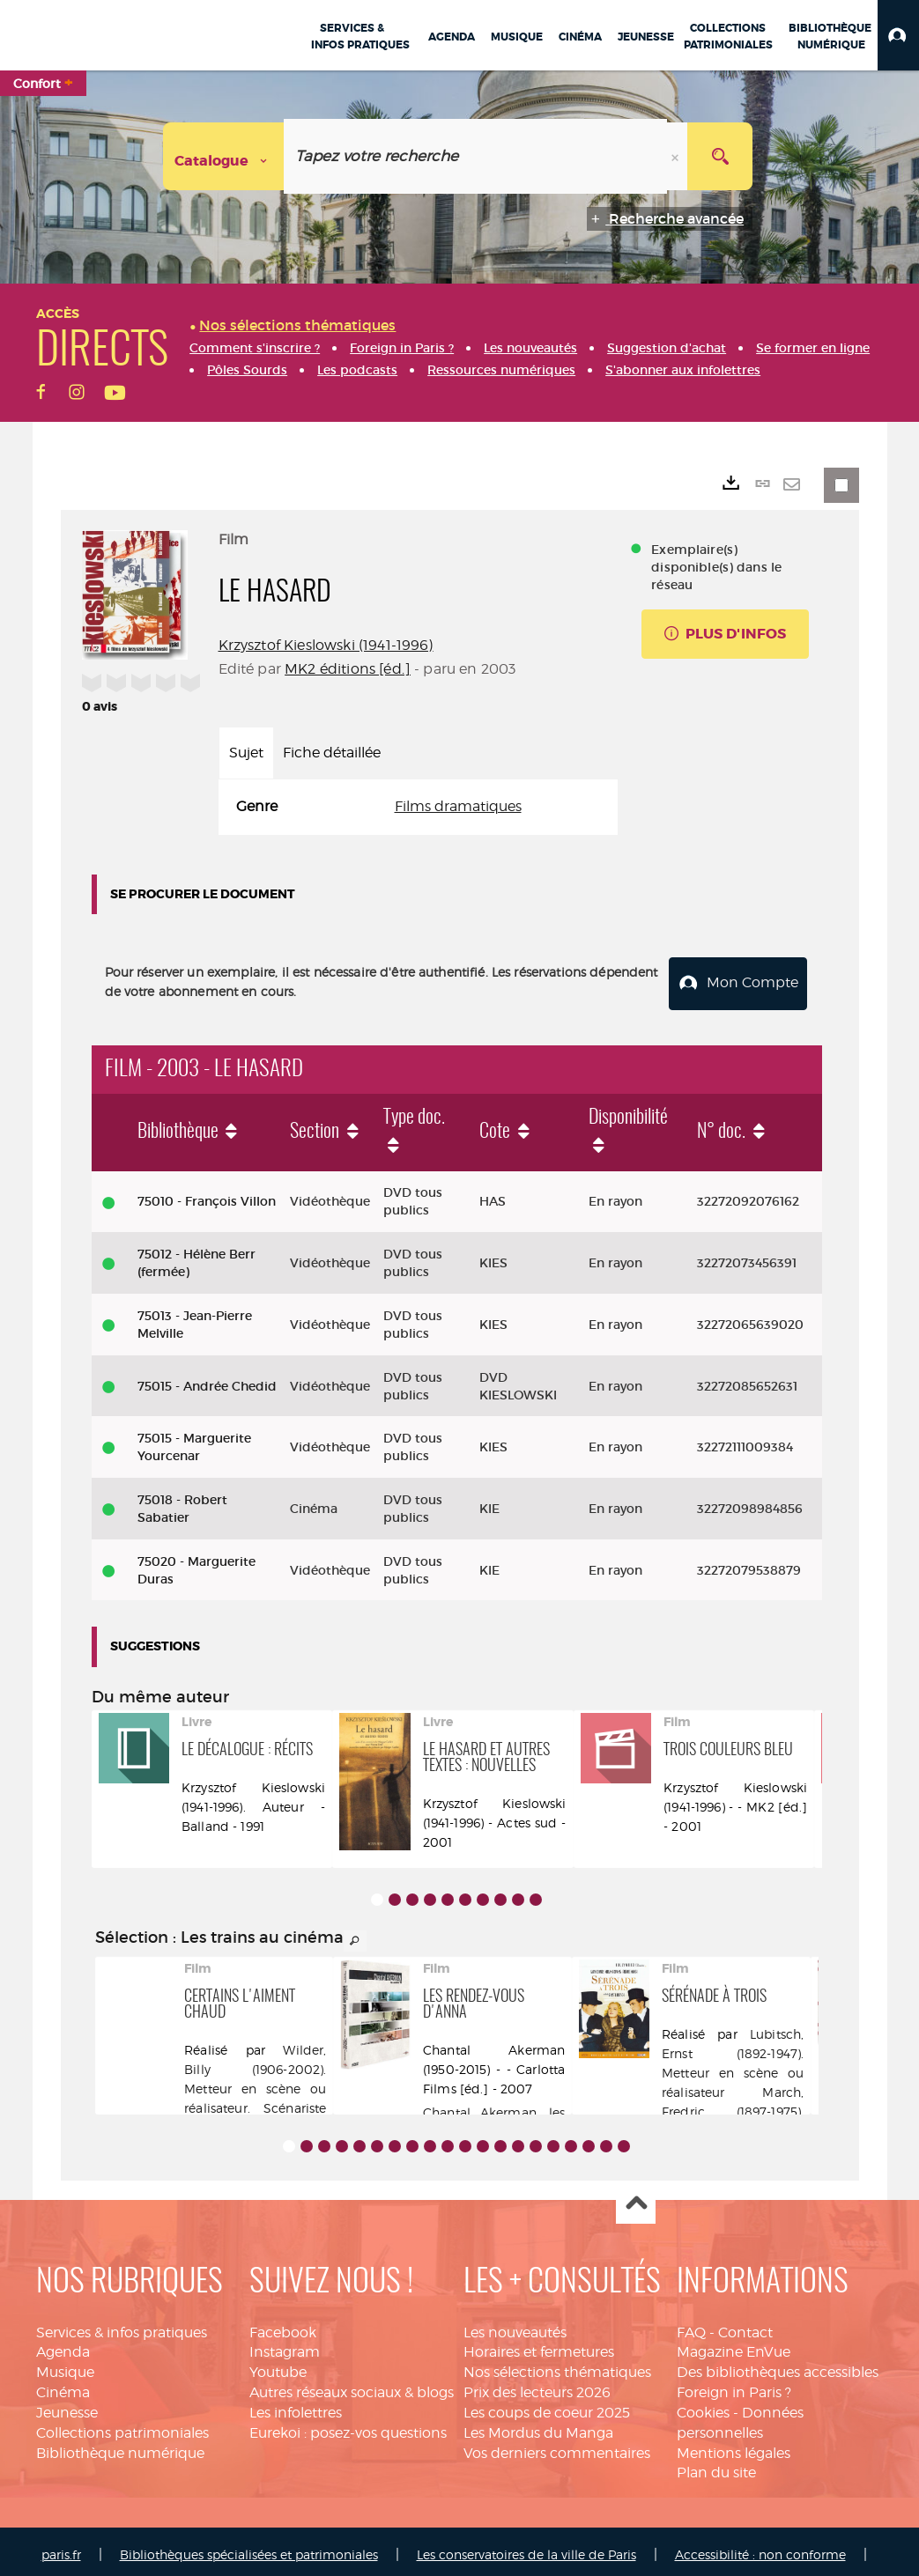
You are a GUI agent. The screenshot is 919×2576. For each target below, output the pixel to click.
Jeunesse (67, 2405)
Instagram (284, 2344)
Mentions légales (733, 2445)
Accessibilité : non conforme (760, 2547)
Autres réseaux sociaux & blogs (351, 2385)
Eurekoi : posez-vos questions (348, 2425)
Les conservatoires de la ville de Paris (526, 2547)
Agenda (63, 2344)
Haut (636, 2197)
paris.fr (61, 2547)
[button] (898, 35)
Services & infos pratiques (121, 2324)
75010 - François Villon (206, 1194)
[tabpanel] (418, 807)
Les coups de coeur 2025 (546, 2405)
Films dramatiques (458, 806)
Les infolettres (295, 2405)
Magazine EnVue (733, 2344)
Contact (745, 2324)
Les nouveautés (515, 2324)
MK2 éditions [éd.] (348, 669)
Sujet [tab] (246, 752)
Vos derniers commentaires (556, 2445)
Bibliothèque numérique (120, 2445)
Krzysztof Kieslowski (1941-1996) (326, 645)
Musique (65, 2365)
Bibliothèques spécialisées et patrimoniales (249, 2547)
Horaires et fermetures (538, 2344)
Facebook (282, 2324)
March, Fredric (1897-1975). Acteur (733, 2103)
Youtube (278, 2365)
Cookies (703, 2405)
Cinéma (63, 2385)
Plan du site (716, 2465)
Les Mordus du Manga (538, 2425)
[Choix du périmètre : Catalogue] (224, 156)
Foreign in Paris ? (734, 2385)
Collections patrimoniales (122, 2425)
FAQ (691, 2324)
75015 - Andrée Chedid (207, 1378)
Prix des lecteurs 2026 (537, 2385)
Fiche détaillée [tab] (332, 752)
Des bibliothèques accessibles (777, 2365)
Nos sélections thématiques (557, 2365)
